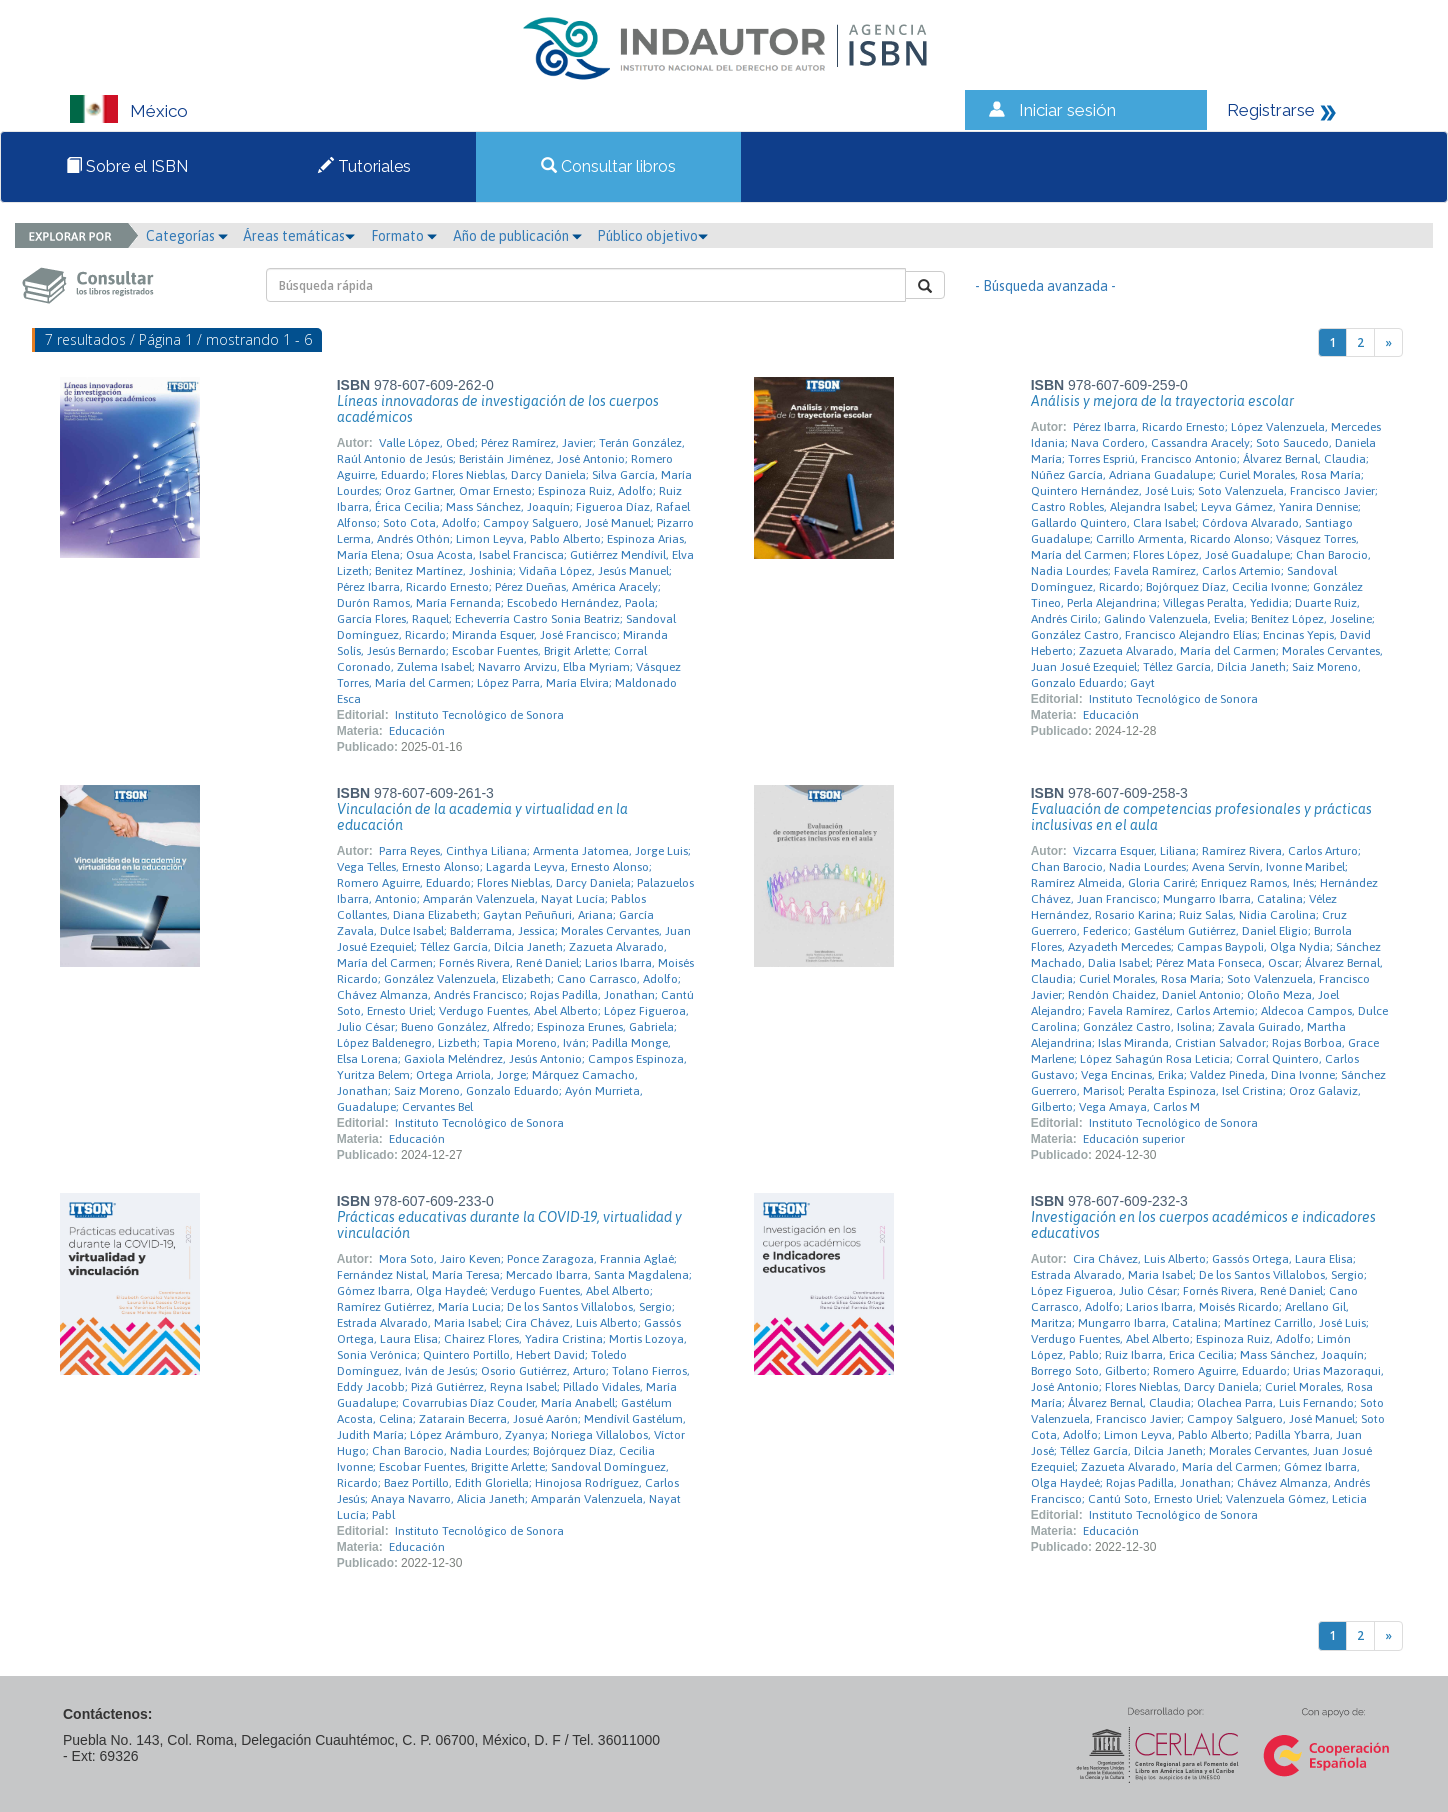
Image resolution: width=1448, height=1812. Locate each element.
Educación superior (1134, 1139)
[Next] (1388, 342)
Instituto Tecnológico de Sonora (479, 715)
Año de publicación (517, 236)
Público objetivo (652, 236)
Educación (417, 731)
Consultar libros (608, 166)
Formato (404, 236)
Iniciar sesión (1067, 110)
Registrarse (1271, 110)
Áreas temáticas (299, 236)
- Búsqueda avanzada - (1045, 286)
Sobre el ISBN (127, 166)
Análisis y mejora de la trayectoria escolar (1162, 401)
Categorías (187, 236)
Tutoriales (364, 166)
